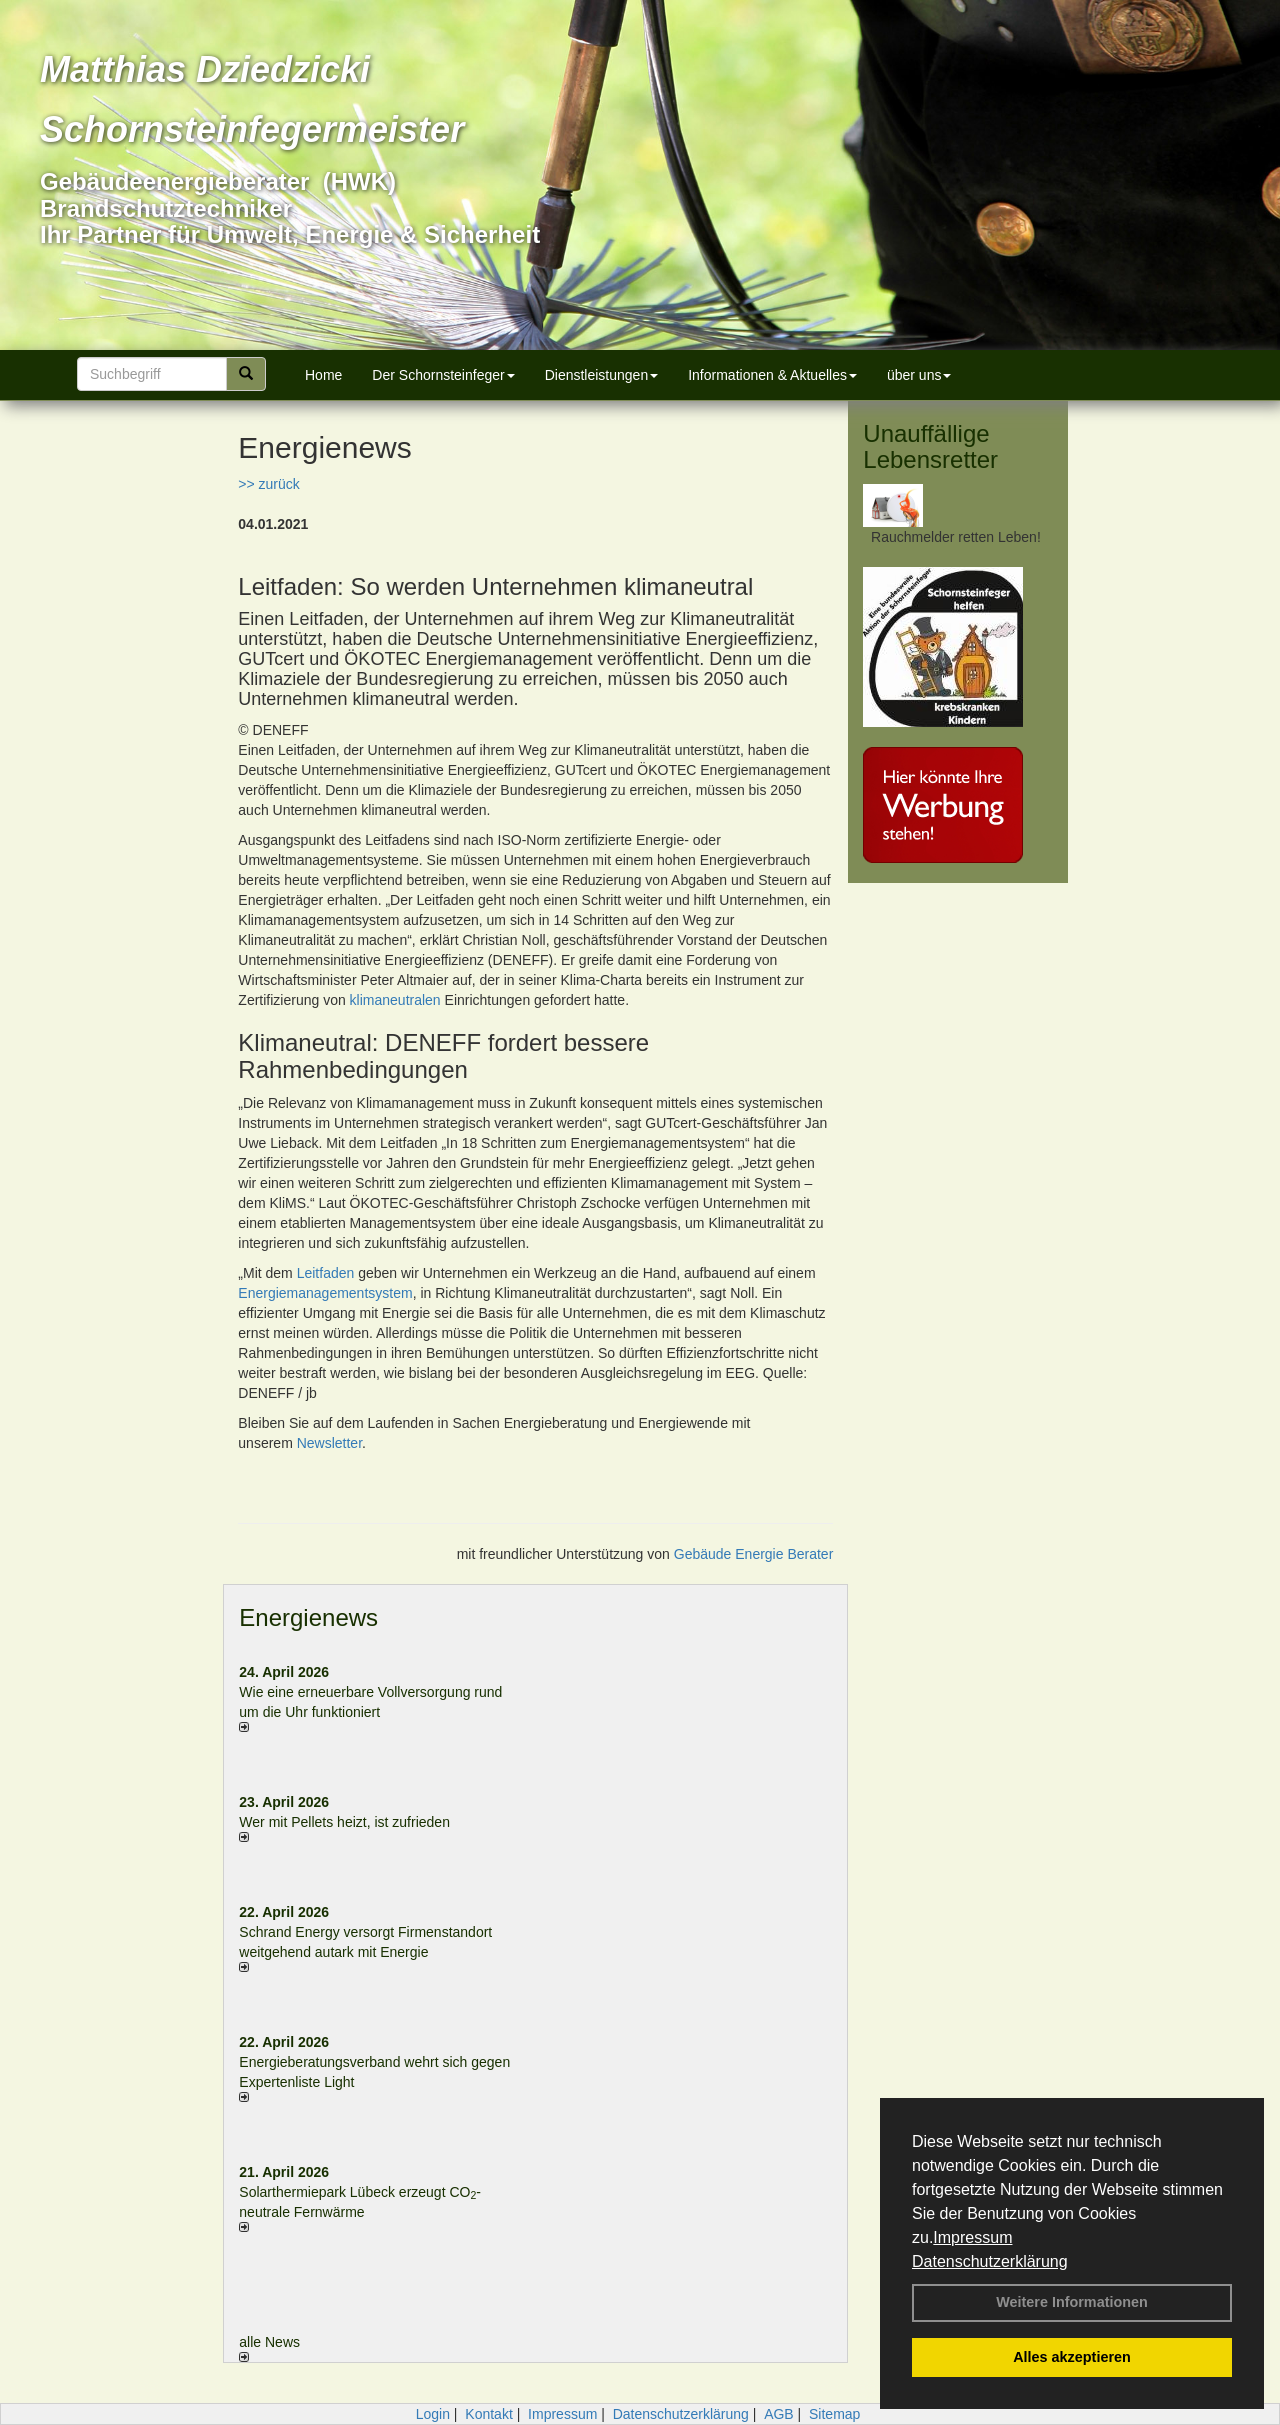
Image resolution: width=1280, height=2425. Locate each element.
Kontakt (488, 2414)
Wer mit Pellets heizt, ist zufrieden (344, 1822)
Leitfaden (326, 1273)
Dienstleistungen (602, 375)
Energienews (308, 1617)
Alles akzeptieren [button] (1072, 2357)
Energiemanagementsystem (325, 1293)
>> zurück (268, 484)
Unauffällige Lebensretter (930, 446)
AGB (779, 2414)
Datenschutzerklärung (990, 2261)
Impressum (972, 2237)
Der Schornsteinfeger (443, 375)
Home (323, 375)
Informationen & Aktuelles (772, 375)
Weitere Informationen (1072, 2302)
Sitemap (834, 2414)
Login (433, 2414)
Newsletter (329, 1443)
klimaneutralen (395, 1000)
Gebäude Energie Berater (754, 1554)
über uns (919, 375)
